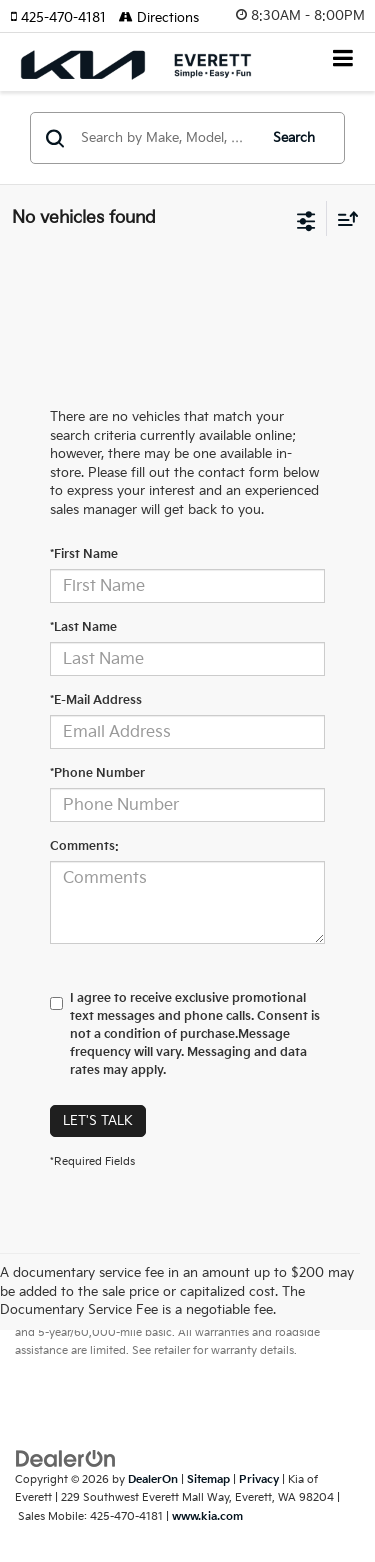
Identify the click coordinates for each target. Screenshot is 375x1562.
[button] (64, 18)
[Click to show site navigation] (343, 60)
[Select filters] (306, 219)
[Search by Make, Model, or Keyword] (166, 138)
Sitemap (208, 1479)
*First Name (84, 554)
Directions (159, 18)
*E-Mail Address (96, 700)
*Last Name (83, 627)
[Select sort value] (343, 218)
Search (294, 138)
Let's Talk (98, 1121)
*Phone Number (97, 773)
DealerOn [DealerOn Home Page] (153, 1479)
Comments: (84, 846)
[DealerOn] (66, 1458)
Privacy (259, 1479)
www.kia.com (207, 1516)
